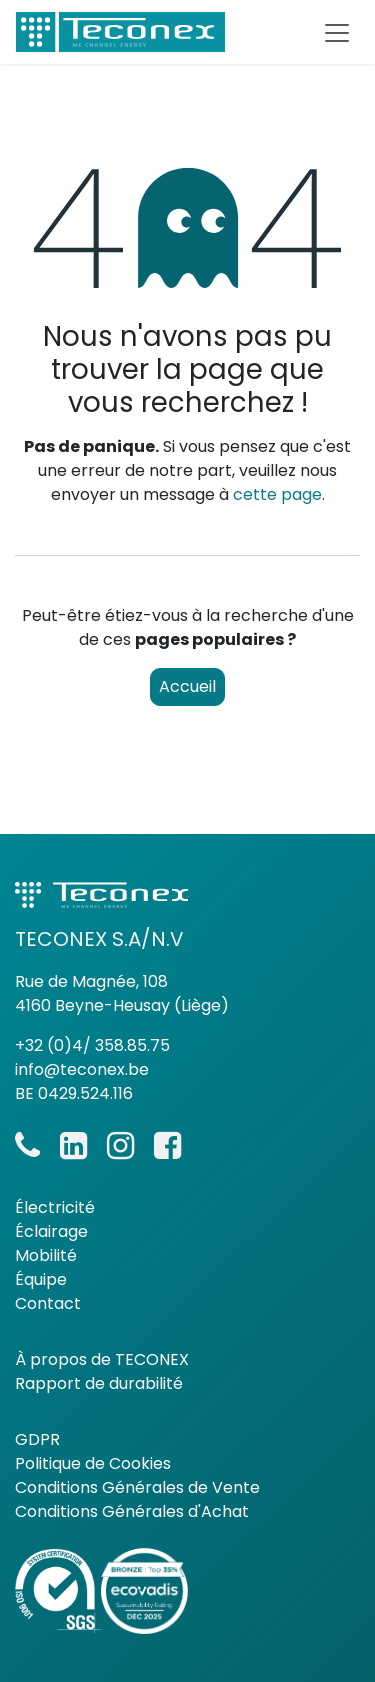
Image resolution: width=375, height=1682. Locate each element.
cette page (277, 494)
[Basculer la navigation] (337, 32)
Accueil (187, 686)
